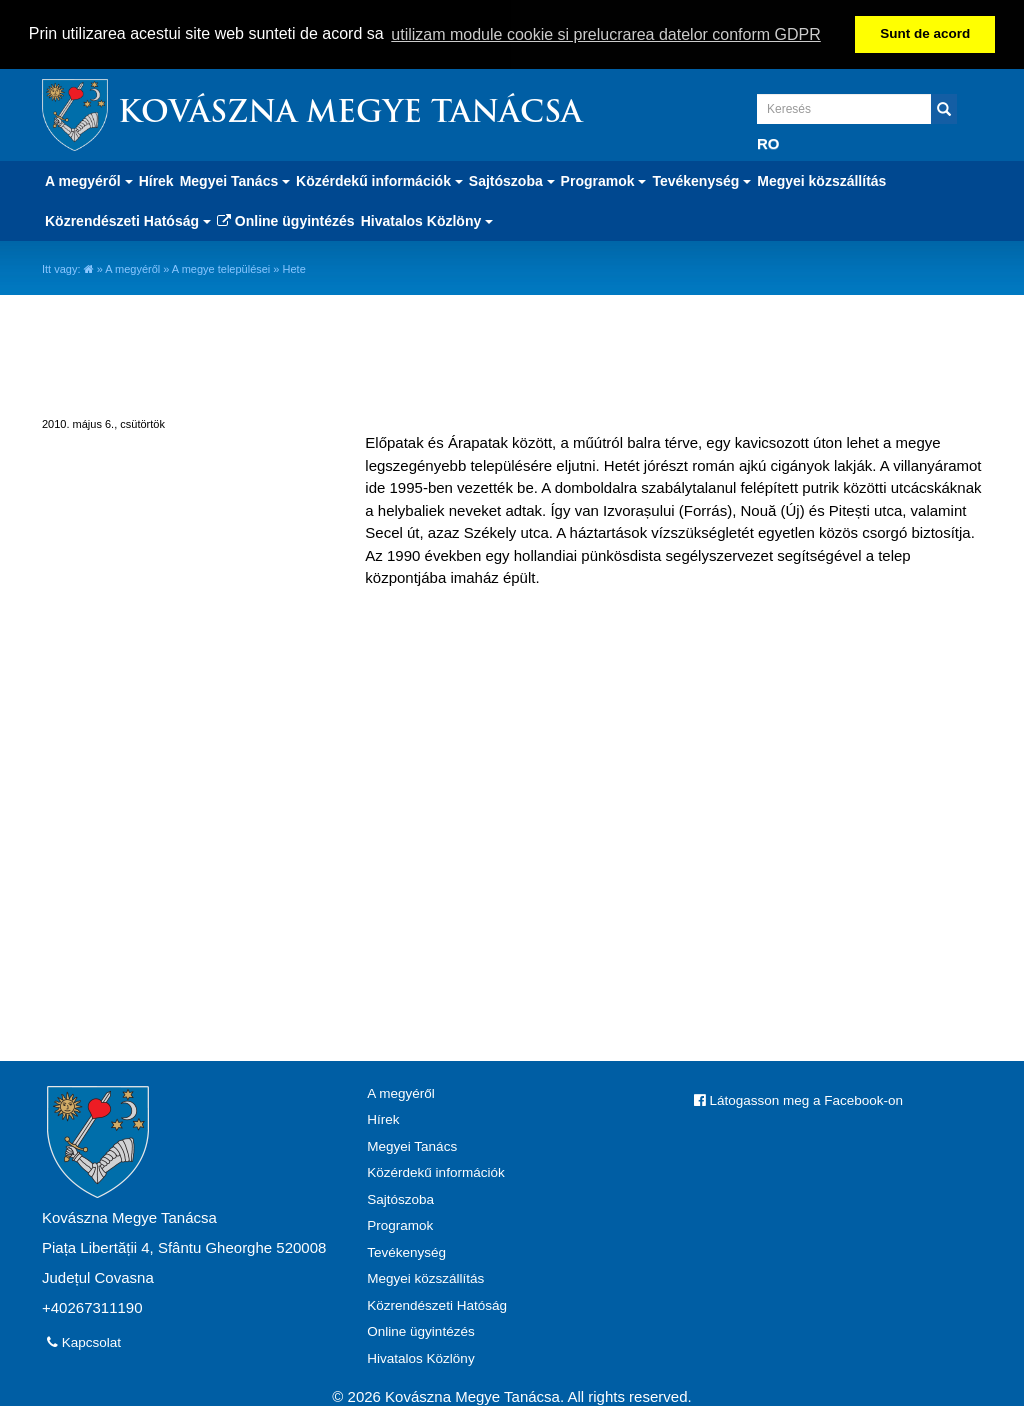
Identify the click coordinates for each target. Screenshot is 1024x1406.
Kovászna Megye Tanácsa (350, 113)
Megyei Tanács (412, 1145)
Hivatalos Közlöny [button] (427, 220)
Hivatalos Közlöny (420, 1357)
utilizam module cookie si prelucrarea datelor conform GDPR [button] (606, 34)
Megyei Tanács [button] (235, 180)
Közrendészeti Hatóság (437, 1304)
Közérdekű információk (435, 1171)
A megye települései (221, 268)
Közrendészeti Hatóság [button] (128, 220)
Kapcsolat (84, 1341)
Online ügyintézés (286, 220)
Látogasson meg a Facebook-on (798, 1099)
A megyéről (132, 268)
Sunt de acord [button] (925, 33)
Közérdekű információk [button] (379, 180)
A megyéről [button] (89, 180)
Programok (400, 1224)
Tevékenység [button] (701, 180)
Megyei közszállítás (821, 180)
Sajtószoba (400, 1198)
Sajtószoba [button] (512, 180)
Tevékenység (406, 1251)
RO (768, 142)
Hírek (156, 180)
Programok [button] (604, 180)
